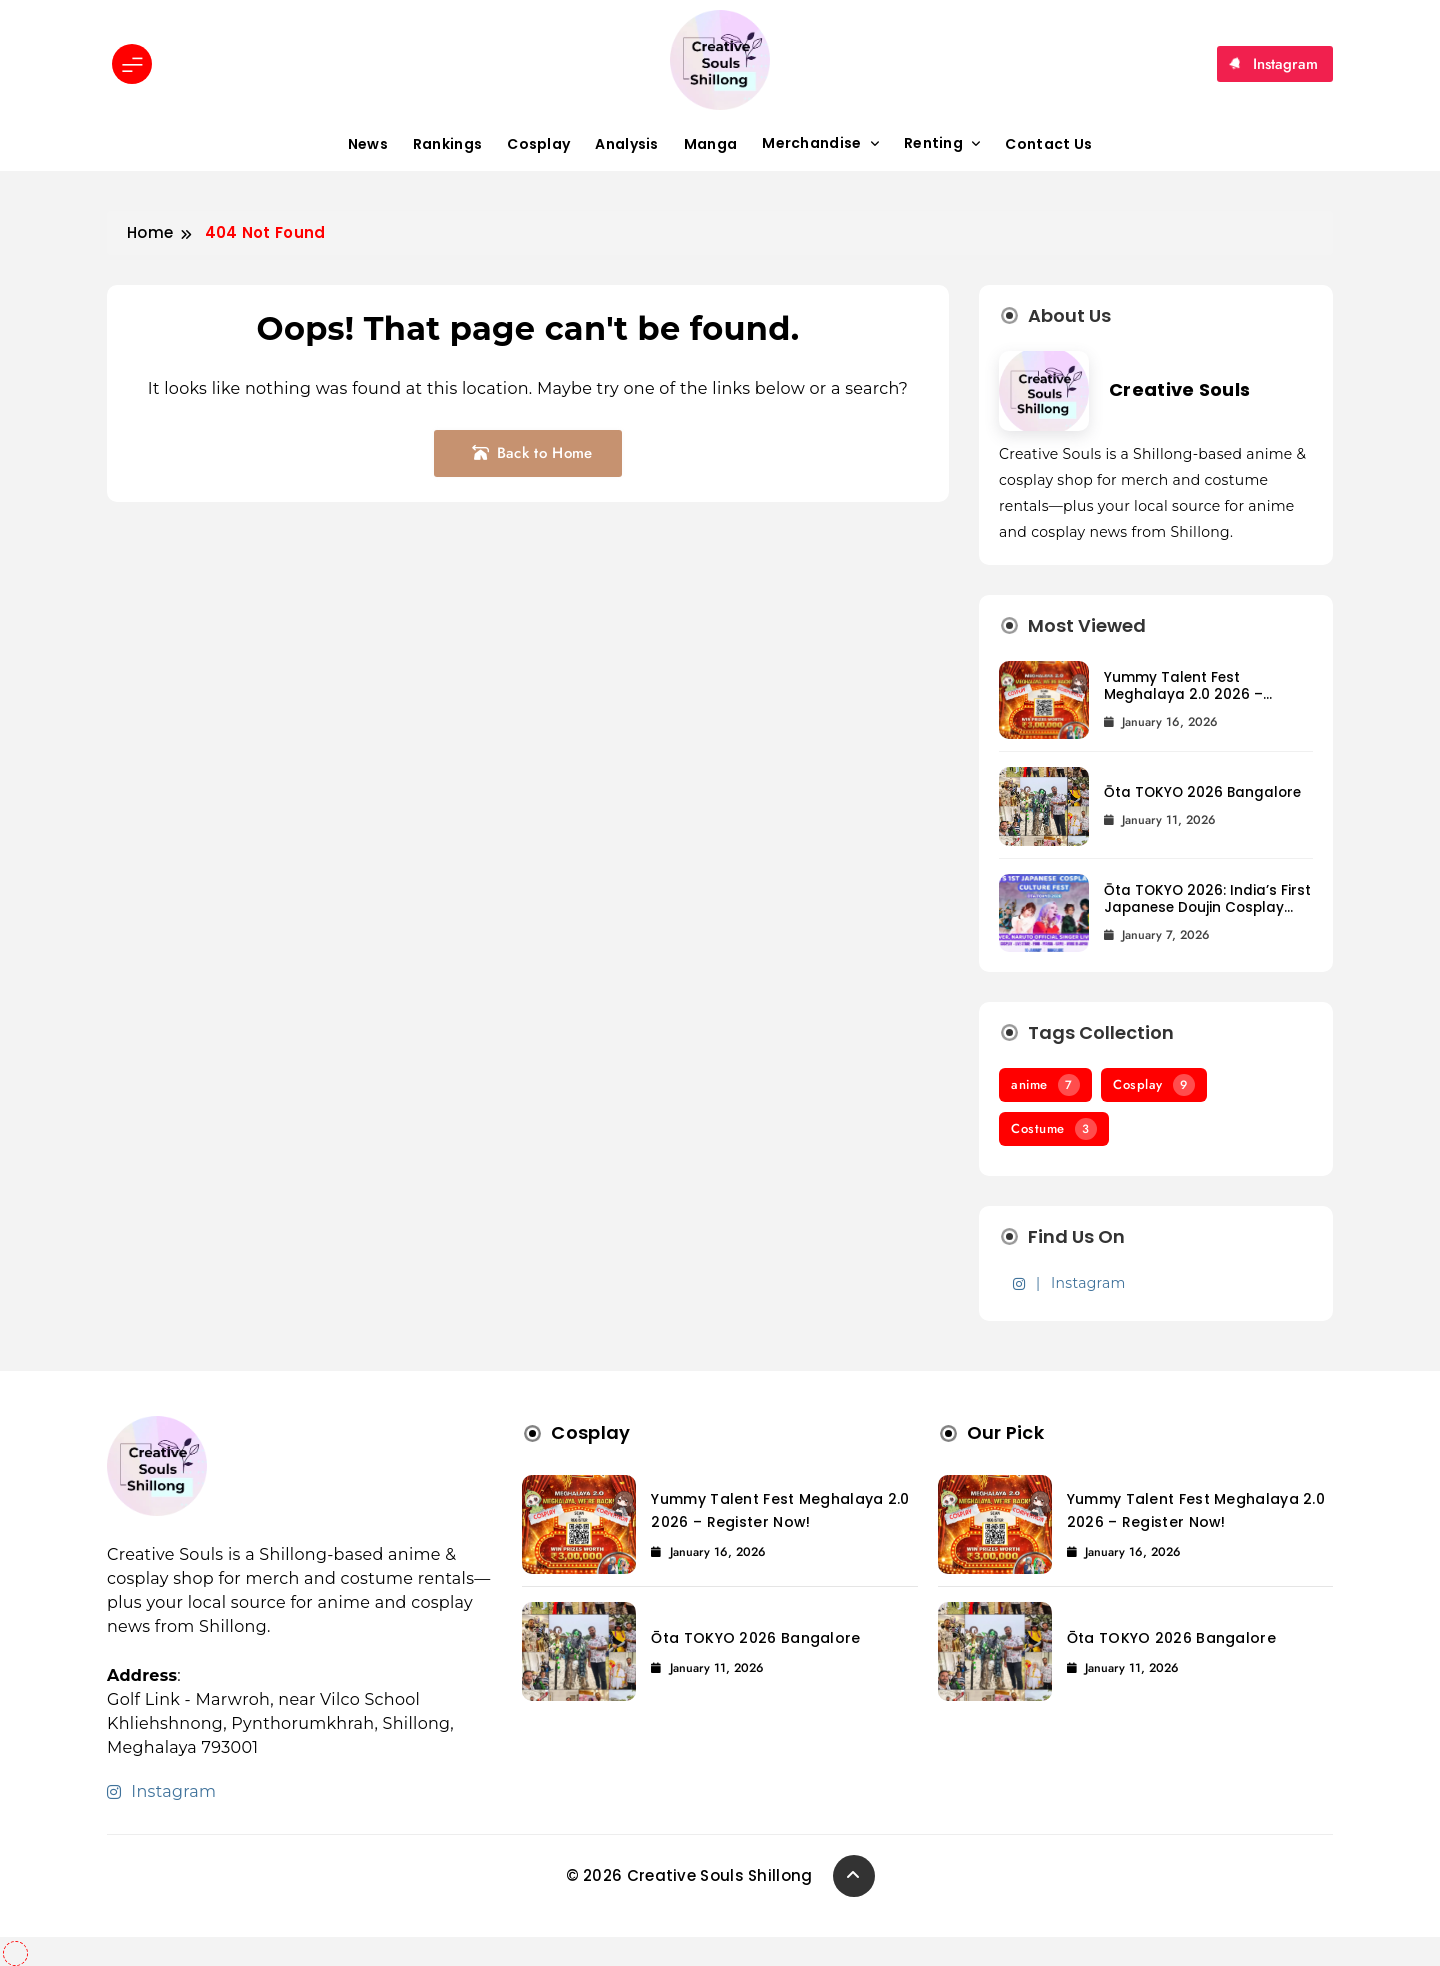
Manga (711, 144)
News (368, 144)
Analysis (626, 144)
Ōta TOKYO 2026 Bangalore (1202, 792)
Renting (933, 143)
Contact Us (1048, 144)
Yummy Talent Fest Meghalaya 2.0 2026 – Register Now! (1183, 694)
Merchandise (811, 143)
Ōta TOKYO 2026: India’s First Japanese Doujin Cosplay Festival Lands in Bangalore (1207, 907)
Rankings (447, 144)
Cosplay (538, 144)
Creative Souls (1179, 389)
